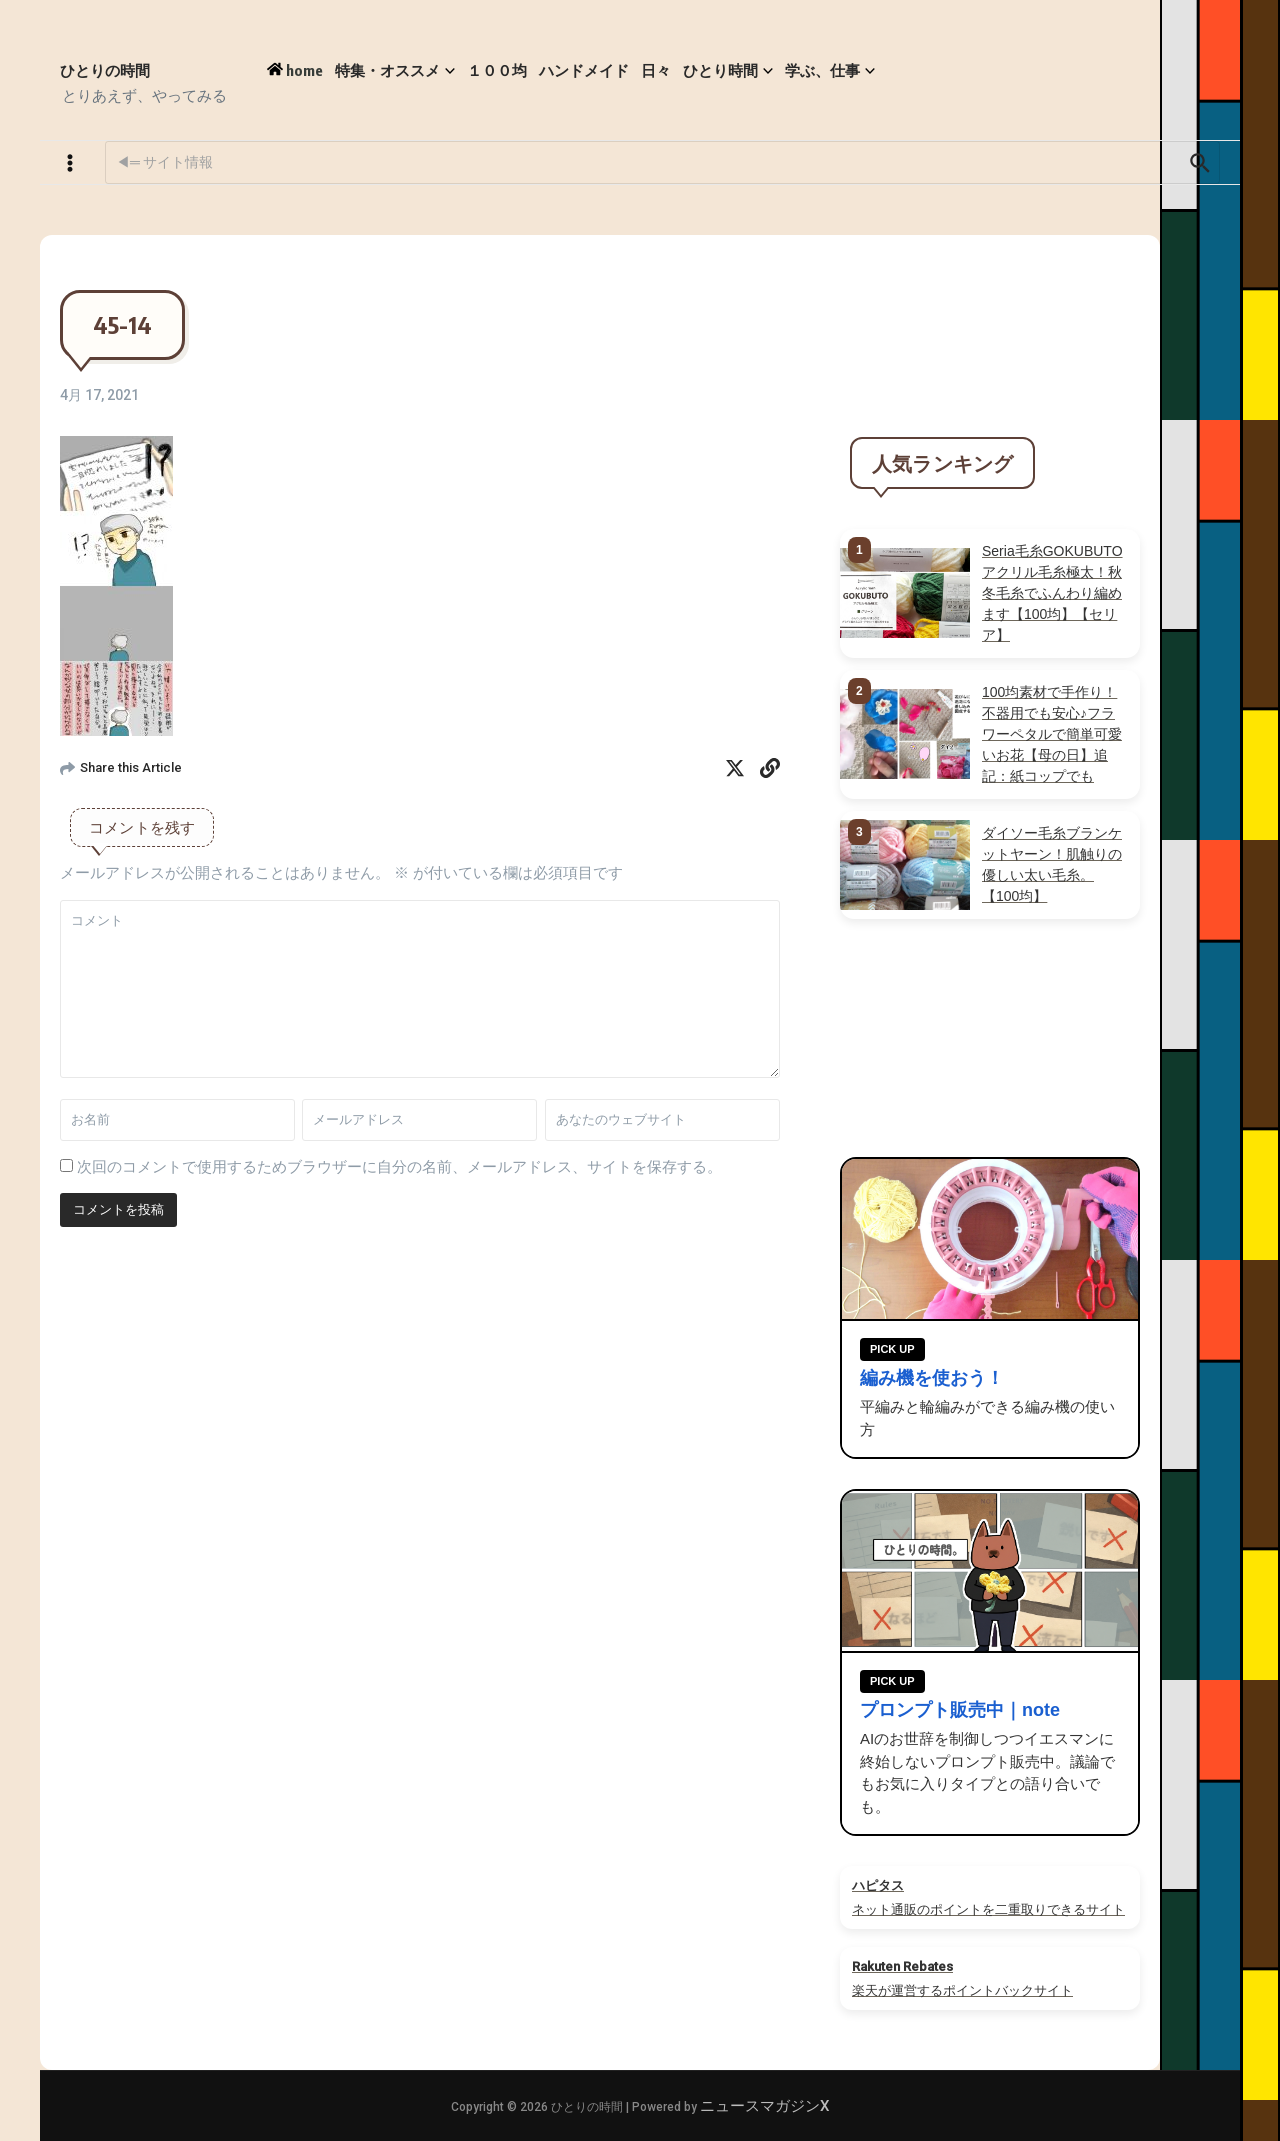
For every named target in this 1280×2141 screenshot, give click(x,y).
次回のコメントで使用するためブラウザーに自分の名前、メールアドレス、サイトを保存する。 (399, 1167)
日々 (656, 70)
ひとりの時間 (105, 70)
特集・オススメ (395, 70)
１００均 (497, 70)
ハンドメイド (584, 70)
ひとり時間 (728, 70)
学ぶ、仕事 (830, 70)
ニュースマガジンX (764, 2106)
